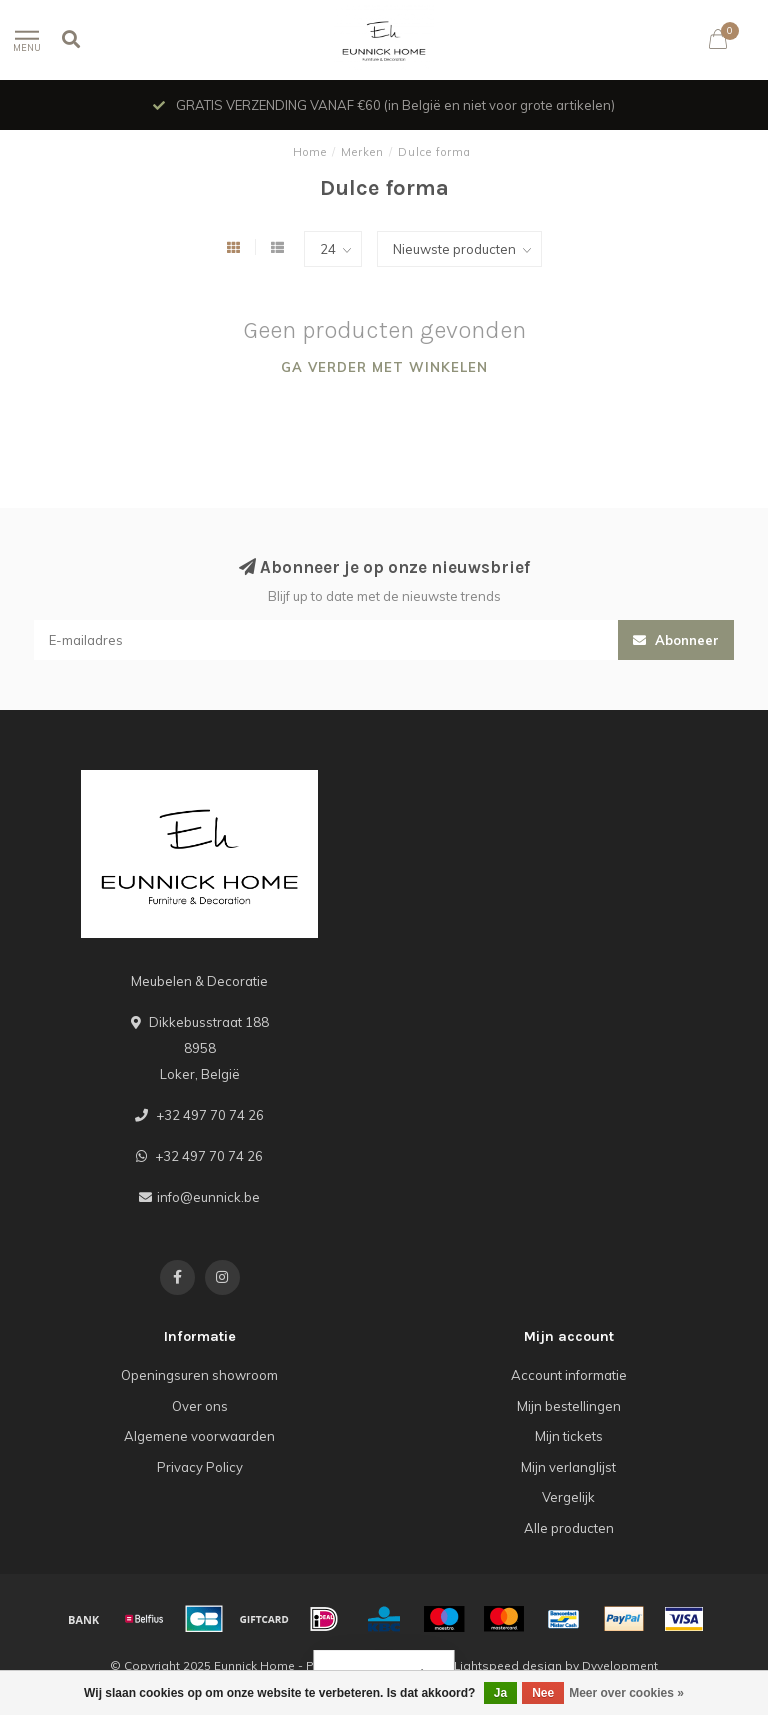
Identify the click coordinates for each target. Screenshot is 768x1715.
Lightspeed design (508, 1665)
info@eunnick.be (208, 1197)
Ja (500, 1693)
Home (310, 152)
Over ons (200, 1406)
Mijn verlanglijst (568, 1467)
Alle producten (569, 1528)
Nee (543, 1693)
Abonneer (676, 640)
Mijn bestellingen (569, 1406)
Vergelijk (568, 1497)
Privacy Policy (200, 1467)
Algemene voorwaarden (199, 1436)
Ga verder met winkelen (384, 367)
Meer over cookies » (626, 1693)
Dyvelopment (620, 1665)
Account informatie (569, 1375)
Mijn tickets (569, 1436)
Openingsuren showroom (199, 1375)
